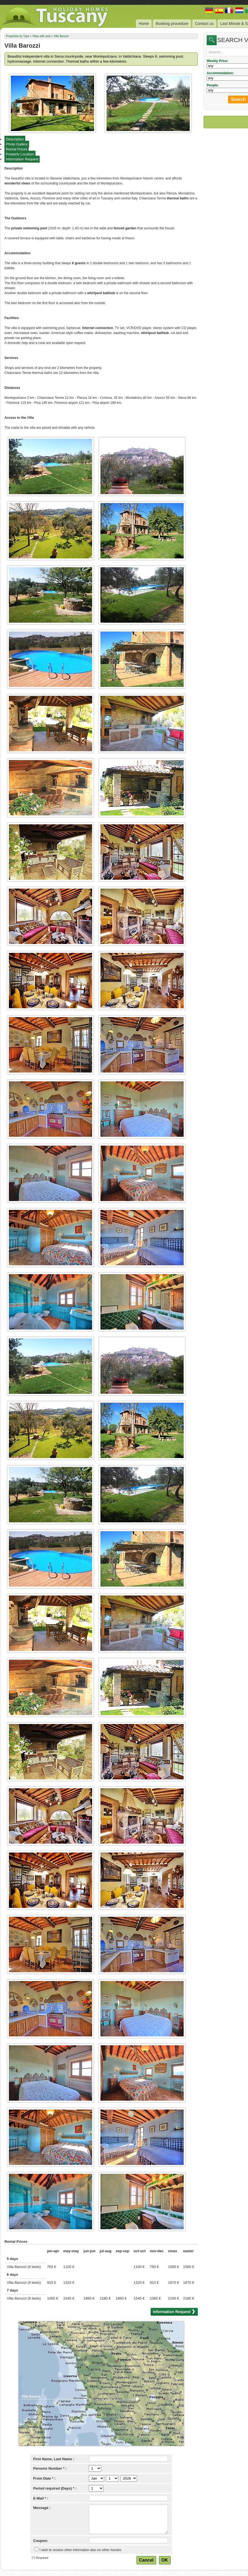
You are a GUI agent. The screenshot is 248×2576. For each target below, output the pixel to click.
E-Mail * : (41, 2498)
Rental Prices (16, 149)
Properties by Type (17, 36)
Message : (42, 2508)
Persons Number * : (50, 2468)
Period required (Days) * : (55, 2488)
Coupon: (40, 2541)
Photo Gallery (17, 144)
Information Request (22, 159)
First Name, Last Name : (53, 2459)
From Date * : (44, 2478)
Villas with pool (41, 36)
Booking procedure (172, 23)
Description (15, 139)
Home (144, 23)
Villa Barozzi (61, 36)
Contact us (204, 23)
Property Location (20, 154)
